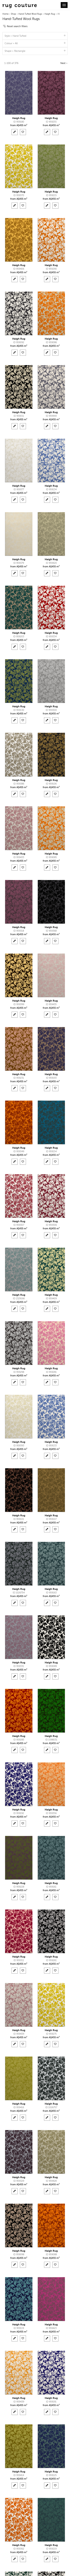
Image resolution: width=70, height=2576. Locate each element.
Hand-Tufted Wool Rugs (30, 14)
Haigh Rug (50, 14)
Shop (13, 14)
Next (62, 63)
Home (5, 14)
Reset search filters (17, 26)
